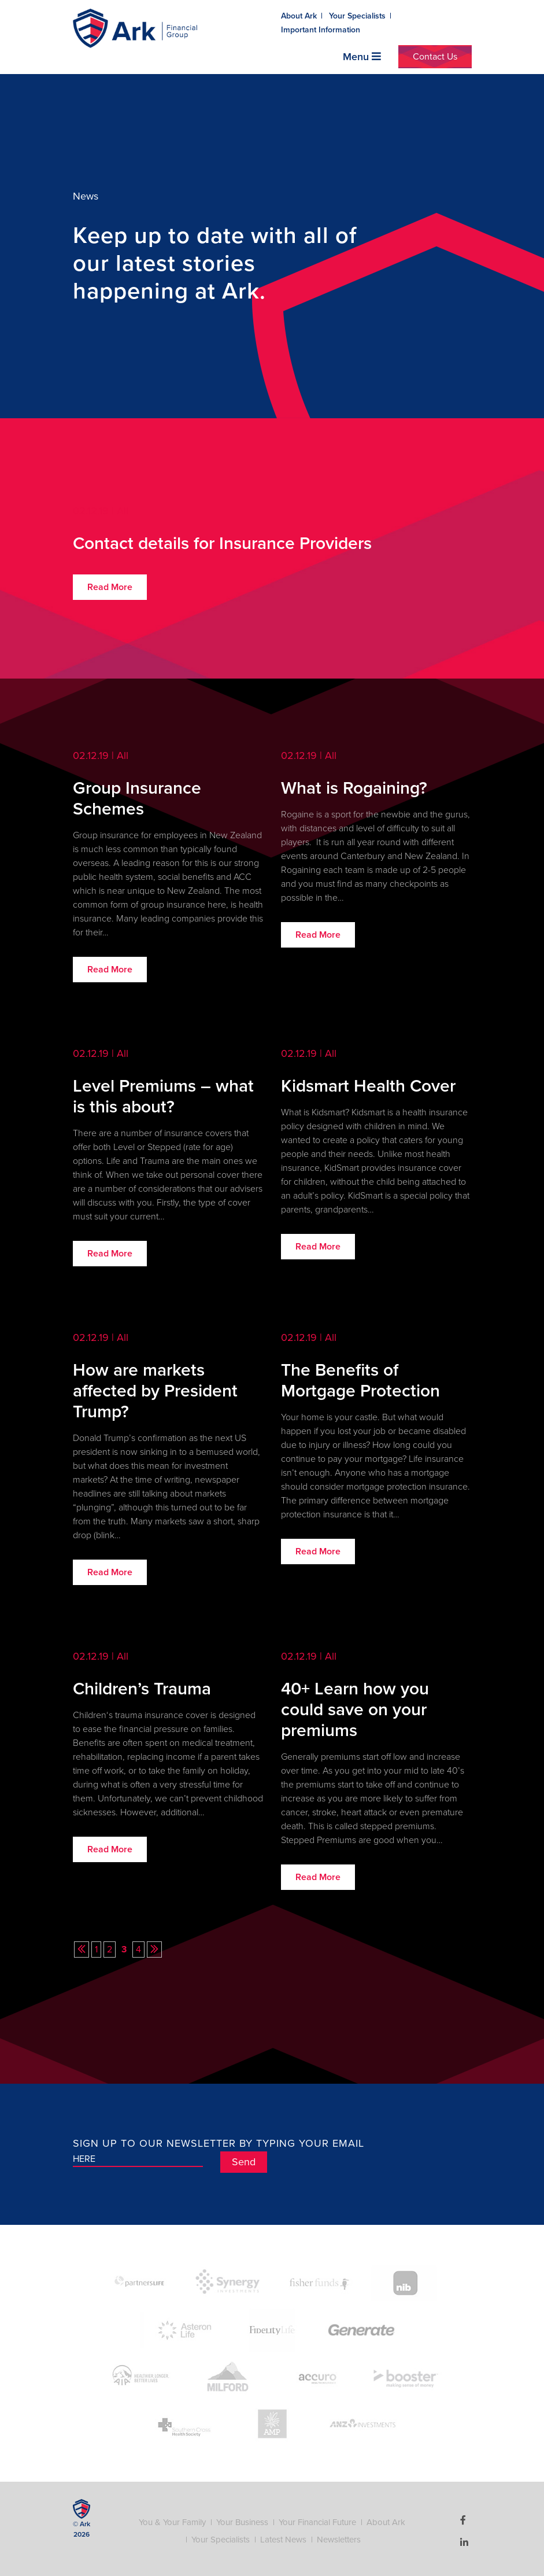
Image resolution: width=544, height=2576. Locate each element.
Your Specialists (357, 16)
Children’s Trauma (142, 1689)
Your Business (242, 2522)
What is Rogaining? (354, 788)
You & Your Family (172, 2522)
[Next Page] (154, 1949)
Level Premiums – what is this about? (163, 1097)
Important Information (320, 30)
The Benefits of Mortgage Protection (360, 1381)
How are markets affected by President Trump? (155, 1391)
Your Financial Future (317, 2522)
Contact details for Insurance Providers (222, 543)
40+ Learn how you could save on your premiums (355, 1710)
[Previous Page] (81, 1949)
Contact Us (435, 56)
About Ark (299, 16)
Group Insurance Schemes (137, 799)
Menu (362, 56)
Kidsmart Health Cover (368, 1086)
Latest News (283, 2539)
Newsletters (339, 2539)
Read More (109, 587)
